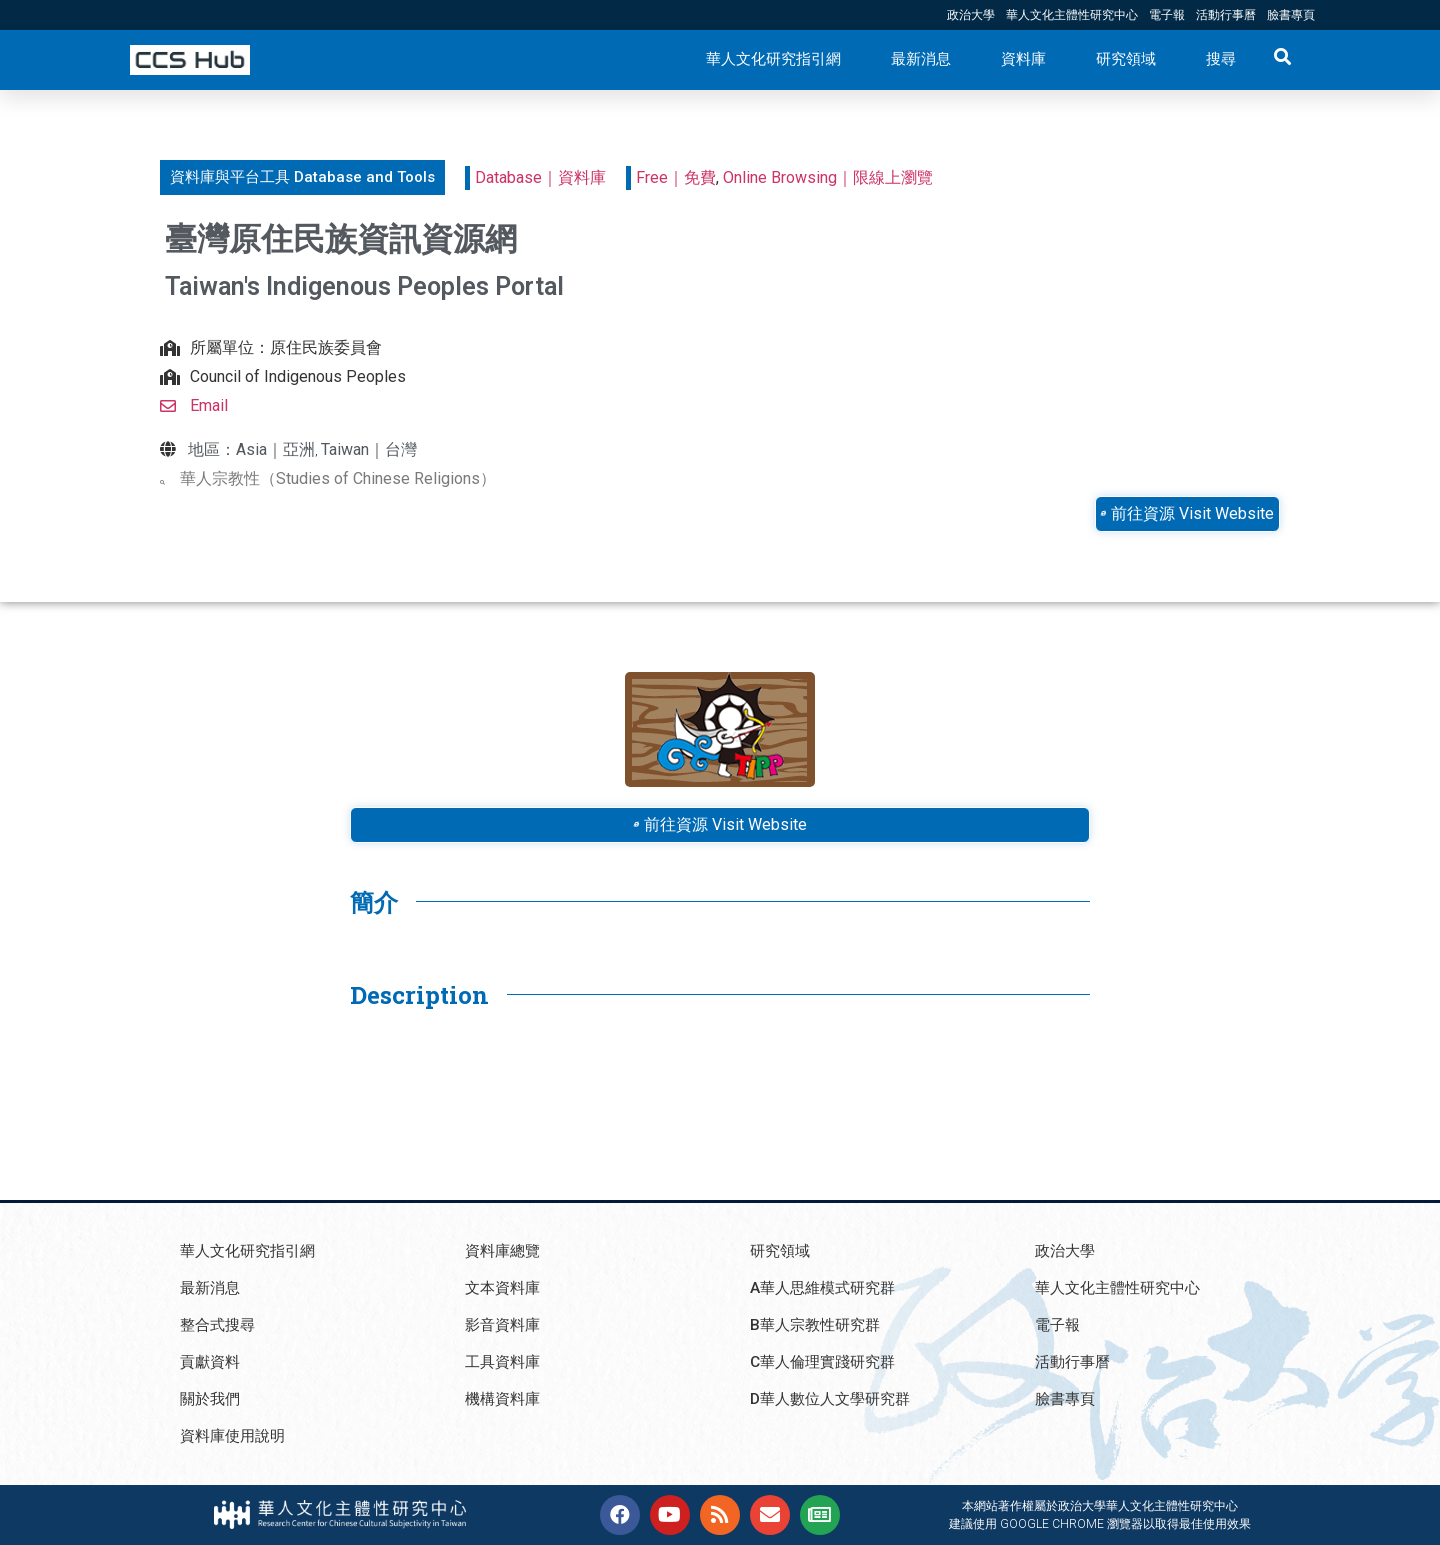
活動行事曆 (1226, 15)
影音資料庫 (505, 1324)
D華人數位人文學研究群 (835, 1398)
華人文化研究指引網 (773, 59)
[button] (302, 177)
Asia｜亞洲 (275, 449)
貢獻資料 (212, 1361)
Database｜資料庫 (540, 177)
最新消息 (921, 59)
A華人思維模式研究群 (827, 1287)
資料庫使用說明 (236, 1435)
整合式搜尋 (220, 1324)
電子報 (1167, 15)
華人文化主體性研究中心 (1072, 15)
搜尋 (1221, 59)
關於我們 (212, 1398)
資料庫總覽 (505, 1250)
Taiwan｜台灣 (369, 449)
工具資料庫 (505, 1361)
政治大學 (971, 15)
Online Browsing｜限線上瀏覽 (828, 177)
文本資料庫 (505, 1287)
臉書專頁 (1291, 15)
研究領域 (1126, 59)
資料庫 (1023, 59)
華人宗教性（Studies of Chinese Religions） (338, 478)
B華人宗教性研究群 (819, 1324)
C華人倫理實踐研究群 (827, 1361)
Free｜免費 (676, 177)
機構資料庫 (505, 1398)
